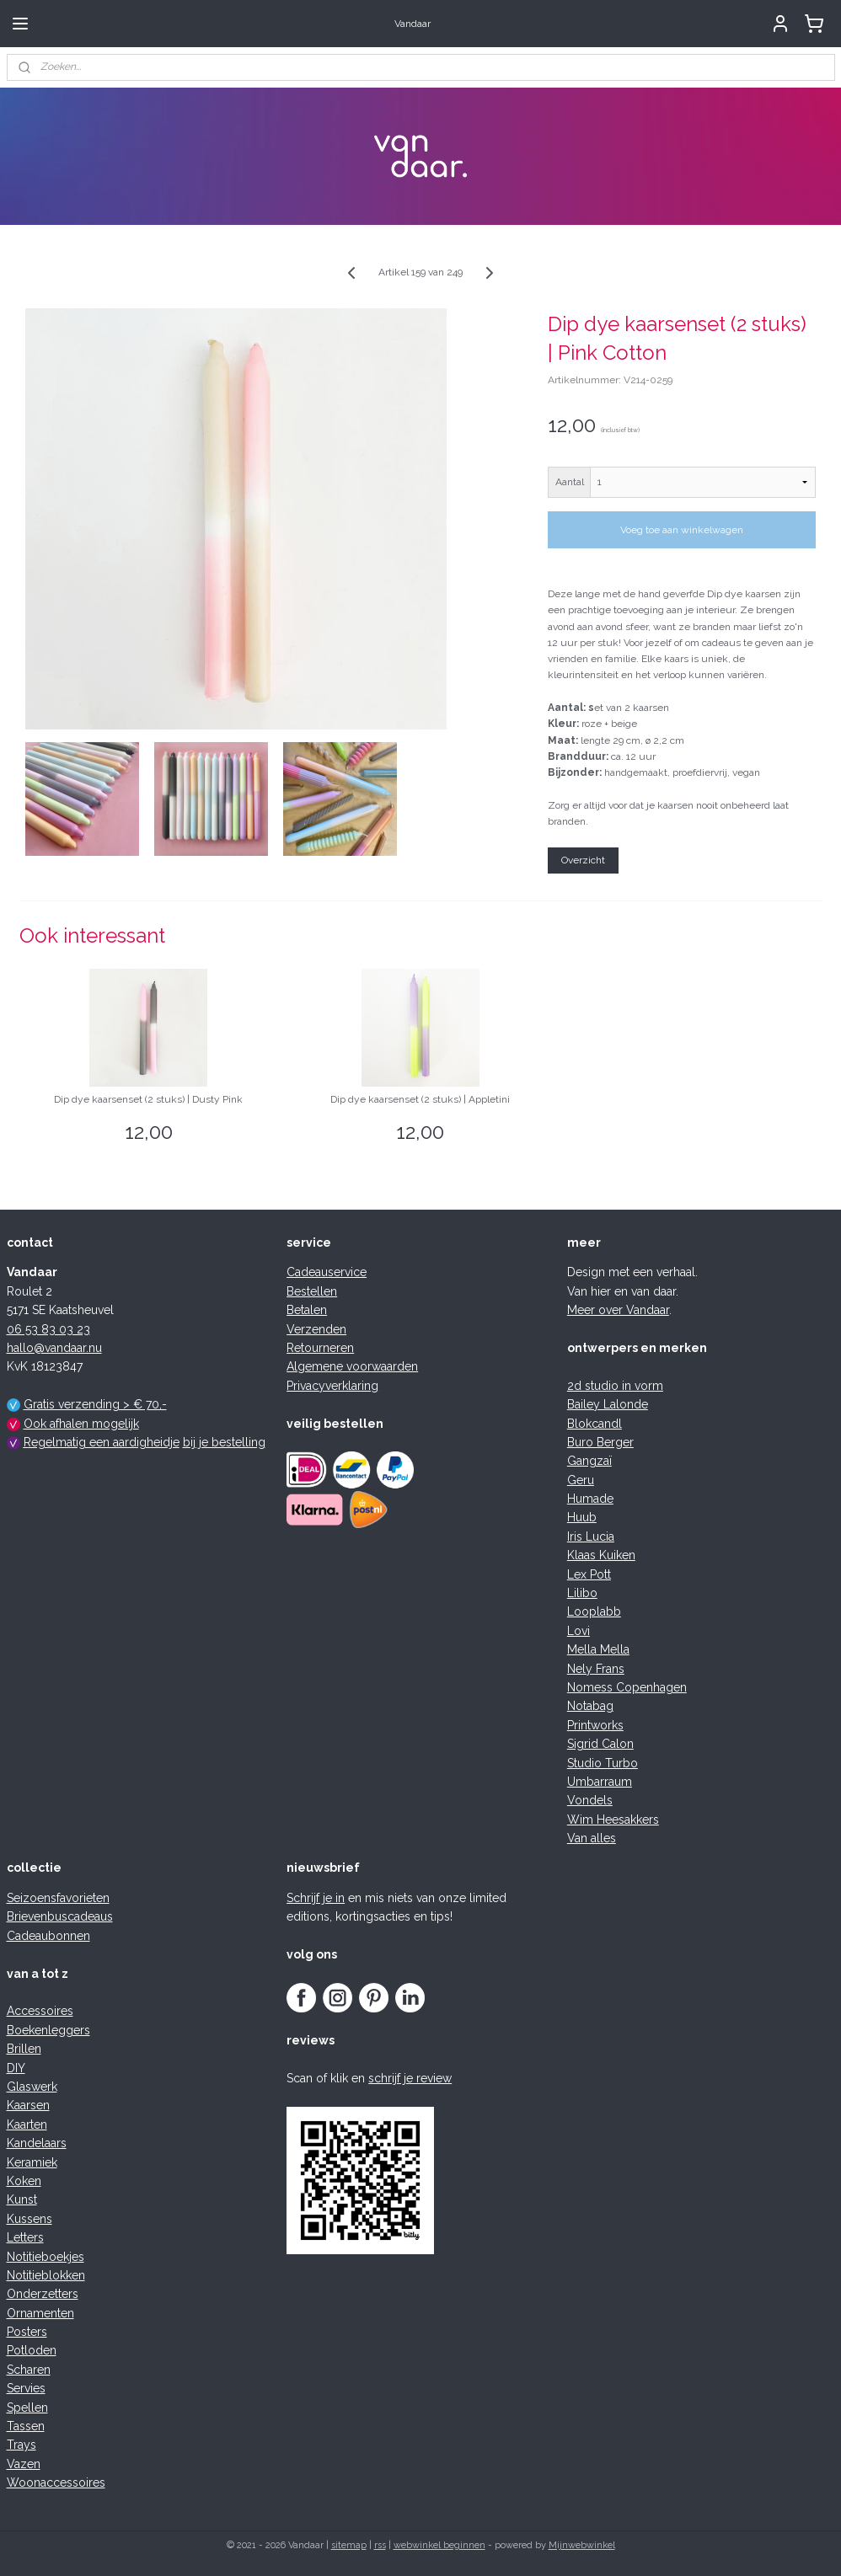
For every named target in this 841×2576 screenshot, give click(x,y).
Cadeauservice (327, 1272)
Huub (582, 1517)
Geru (580, 1480)
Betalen (307, 1310)
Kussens (29, 2219)
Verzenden (316, 1329)
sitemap (349, 2545)
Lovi (578, 1631)
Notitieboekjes (45, 2256)
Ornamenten (40, 2313)
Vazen (23, 2464)
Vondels (590, 1800)
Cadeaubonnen (48, 1936)
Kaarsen (28, 2105)
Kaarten (27, 2124)
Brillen (24, 2048)
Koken (24, 2181)
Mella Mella (598, 1649)
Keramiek (32, 2162)
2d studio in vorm (615, 1385)
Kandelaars (37, 2143)
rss (380, 2545)
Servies (26, 2388)
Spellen (27, 2407)
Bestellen (312, 1291)
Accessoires (40, 2011)
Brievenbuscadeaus (60, 1916)
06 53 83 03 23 (48, 1329)
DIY (16, 2068)
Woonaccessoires (56, 2482)
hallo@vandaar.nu (54, 1348)
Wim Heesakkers (613, 1819)
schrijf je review (410, 2078)
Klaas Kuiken (601, 1555)
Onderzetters (42, 2294)
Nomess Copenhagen (627, 1687)
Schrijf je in (316, 1898)
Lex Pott (589, 1574)
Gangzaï (589, 1460)
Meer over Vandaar (618, 1310)
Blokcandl (594, 1423)
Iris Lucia (590, 1536)
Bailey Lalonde (607, 1404)
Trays (21, 2444)
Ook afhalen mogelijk (81, 1423)
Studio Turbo (602, 1763)
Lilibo (582, 1593)
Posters (27, 2331)
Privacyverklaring (332, 1385)
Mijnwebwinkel (582, 2545)
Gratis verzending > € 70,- (95, 1404)
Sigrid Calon (600, 1743)
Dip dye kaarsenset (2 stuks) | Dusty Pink (148, 1099)
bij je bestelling (224, 1442)
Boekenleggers (48, 2030)
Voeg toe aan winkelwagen (681, 530)
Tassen (26, 2426)
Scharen (29, 2369)
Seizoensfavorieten (58, 1898)
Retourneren (320, 1348)
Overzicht (583, 860)
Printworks (595, 1725)
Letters (25, 2237)
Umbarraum (599, 1781)
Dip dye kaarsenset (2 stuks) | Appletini (420, 1099)
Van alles (591, 1838)
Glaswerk (32, 2086)
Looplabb (594, 1611)
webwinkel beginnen (439, 2545)
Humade (590, 1498)
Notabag (590, 1706)
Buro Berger (600, 1442)
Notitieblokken (46, 2275)
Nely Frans (595, 1668)
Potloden (31, 2350)
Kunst (22, 2199)
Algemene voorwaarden (352, 1366)
